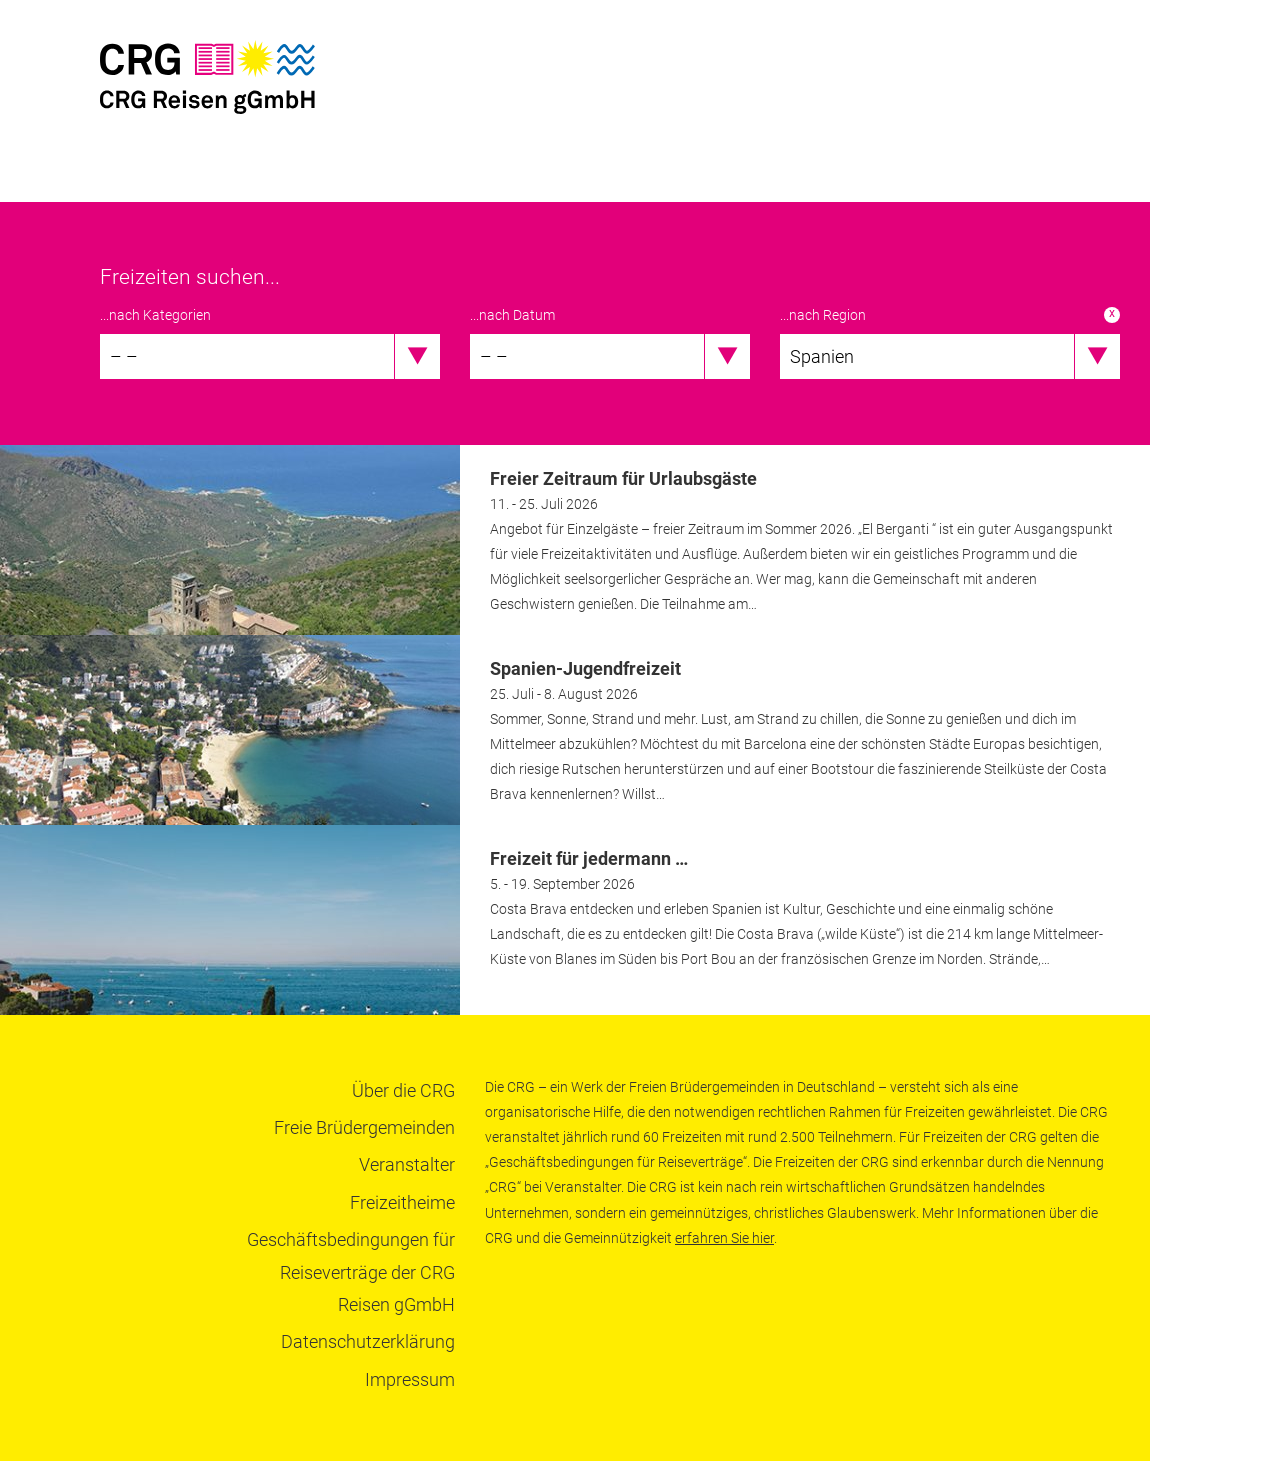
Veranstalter (407, 1164)
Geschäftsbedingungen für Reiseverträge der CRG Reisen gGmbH (351, 1272)
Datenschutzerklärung (368, 1341)
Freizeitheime (402, 1202)
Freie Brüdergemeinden (364, 1127)
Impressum (410, 1379)
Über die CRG (403, 1090)
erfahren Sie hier (724, 1238)
